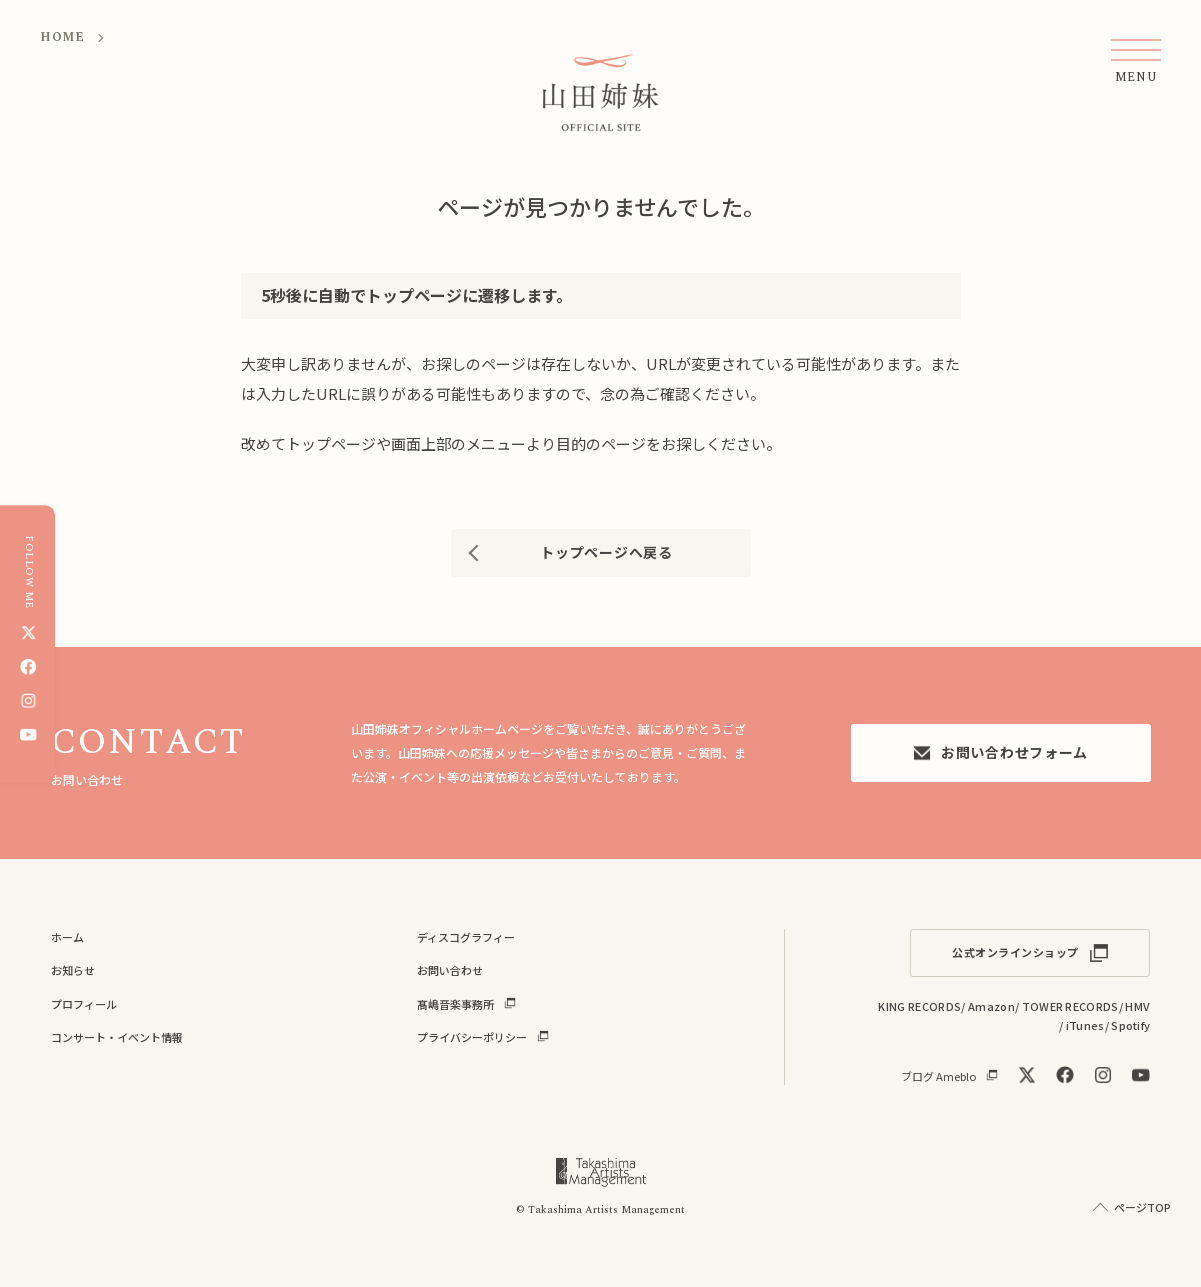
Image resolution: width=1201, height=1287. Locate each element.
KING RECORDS (919, 1006)
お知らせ (73, 970)
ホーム (67, 937)
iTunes (1085, 1025)
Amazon (991, 1006)
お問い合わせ (450, 970)
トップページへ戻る (606, 552)
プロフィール (84, 1004)
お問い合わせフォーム (1000, 752)
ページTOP (1142, 1207)
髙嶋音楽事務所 (455, 1004)
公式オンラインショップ (1015, 952)
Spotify (1130, 1025)
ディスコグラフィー (466, 937)
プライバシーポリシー (472, 1037)
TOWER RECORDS (1070, 1006)
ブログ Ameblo (938, 1075)
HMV (1137, 1006)
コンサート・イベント (117, 1037)
